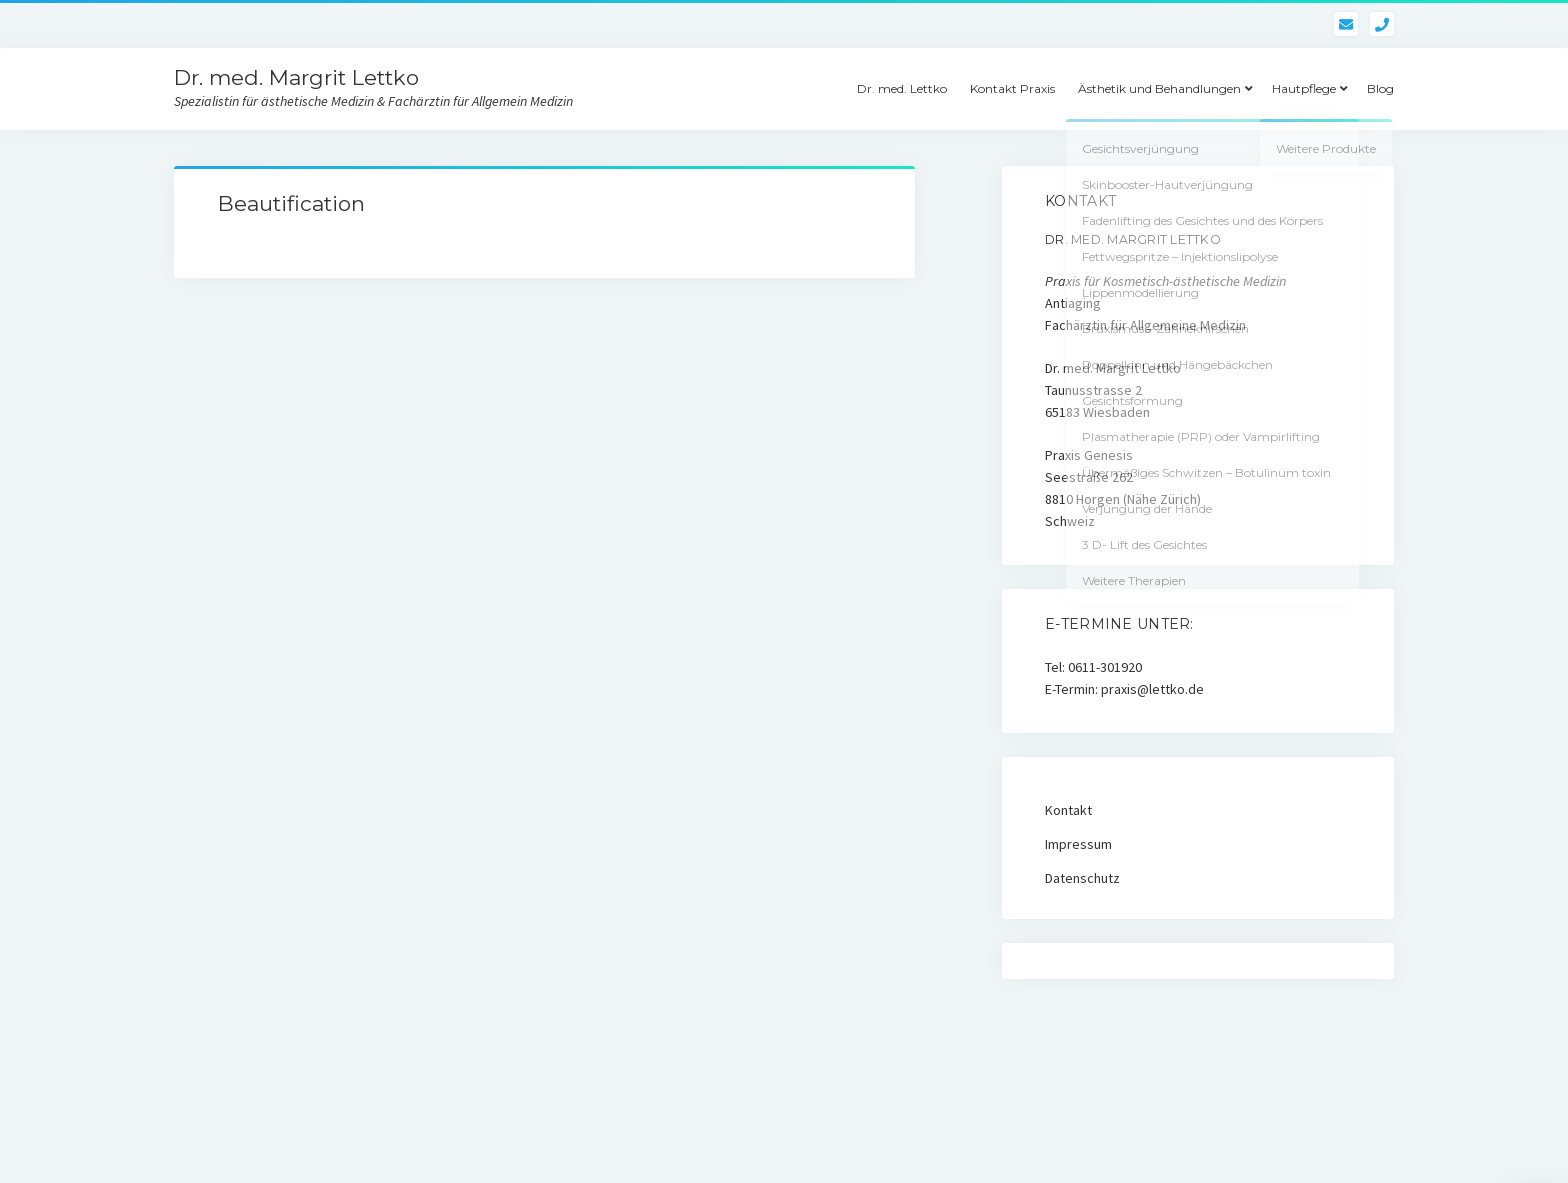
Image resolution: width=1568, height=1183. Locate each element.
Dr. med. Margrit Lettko (296, 77)
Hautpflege (1304, 88)
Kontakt (1068, 810)
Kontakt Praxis (1012, 88)
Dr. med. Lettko (902, 88)
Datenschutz (1082, 878)
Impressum (1078, 844)
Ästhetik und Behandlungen (1159, 88)
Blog (1380, 88)
